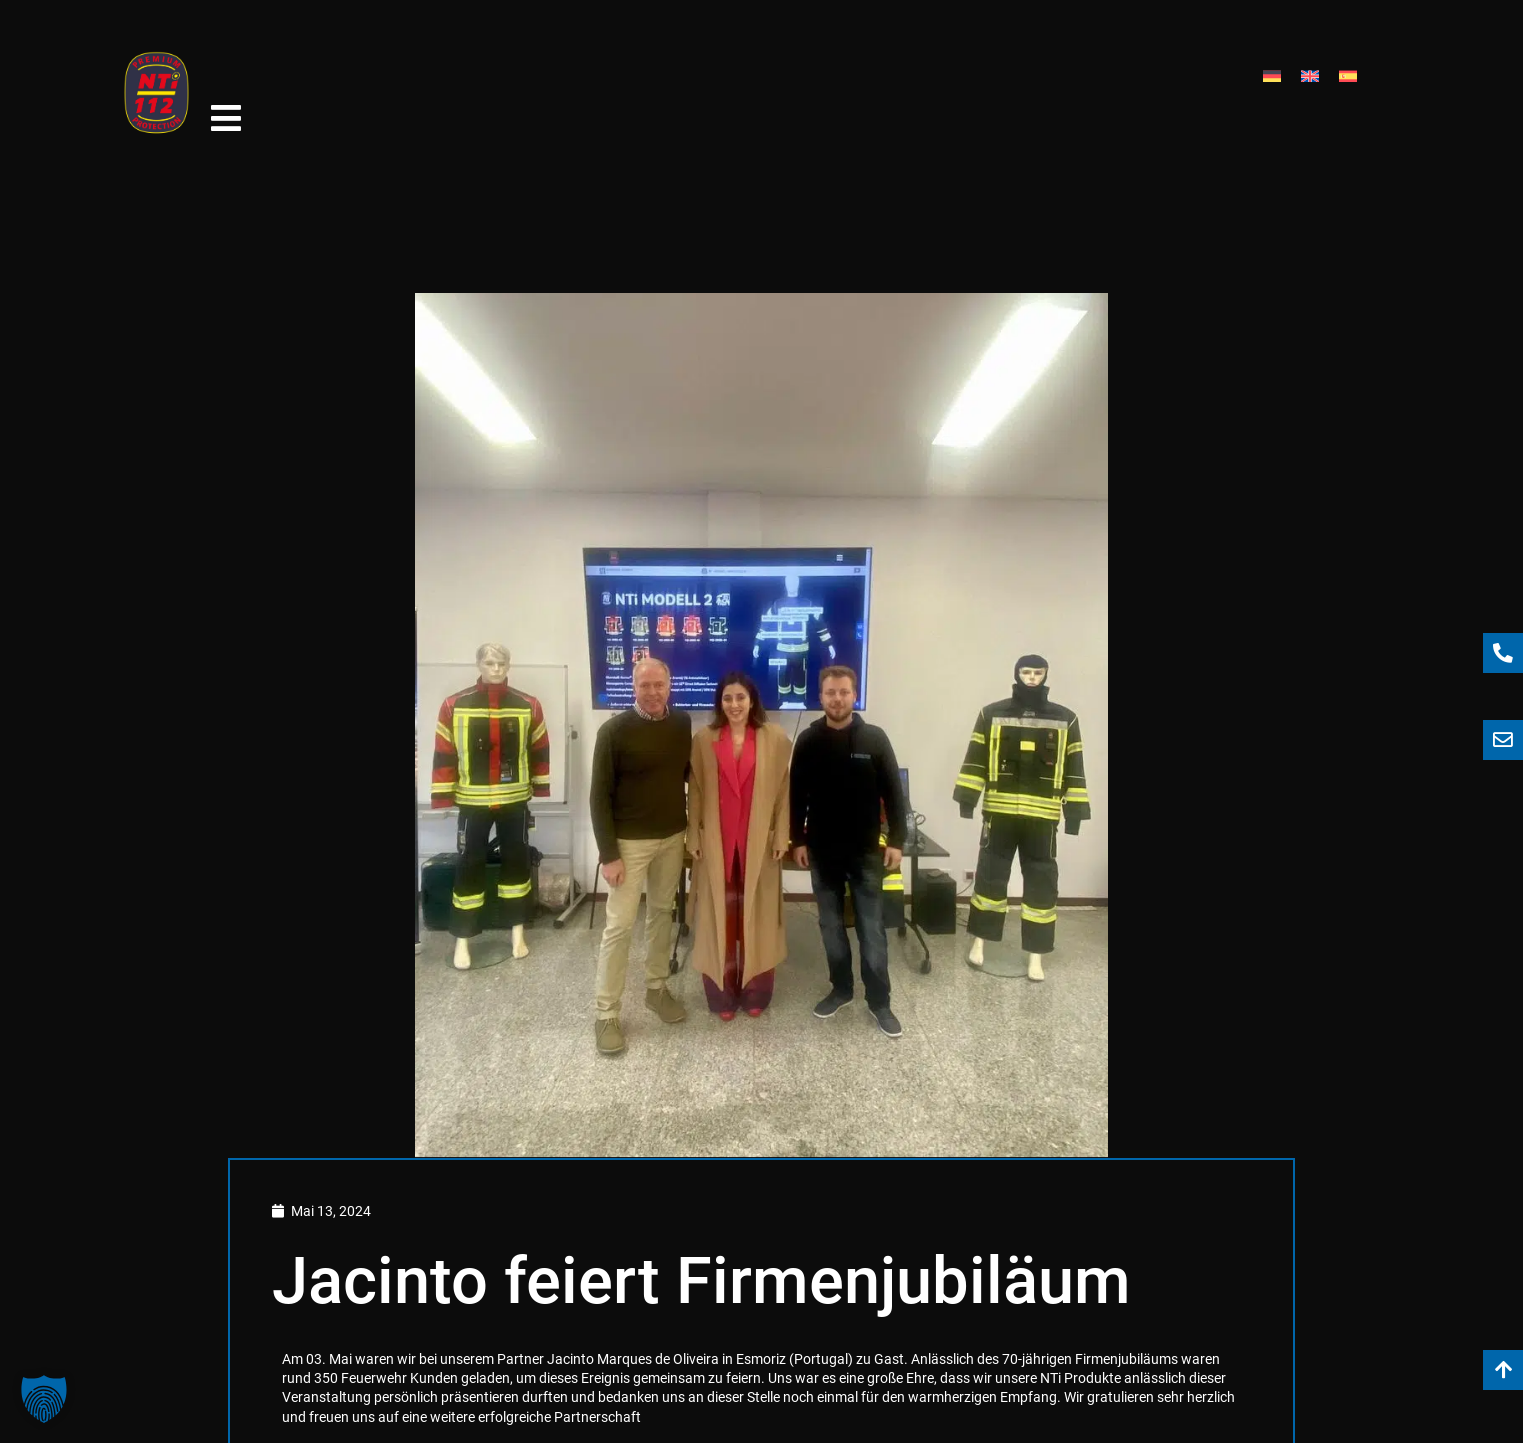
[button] (44, 1399)
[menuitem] (1272, 58)
